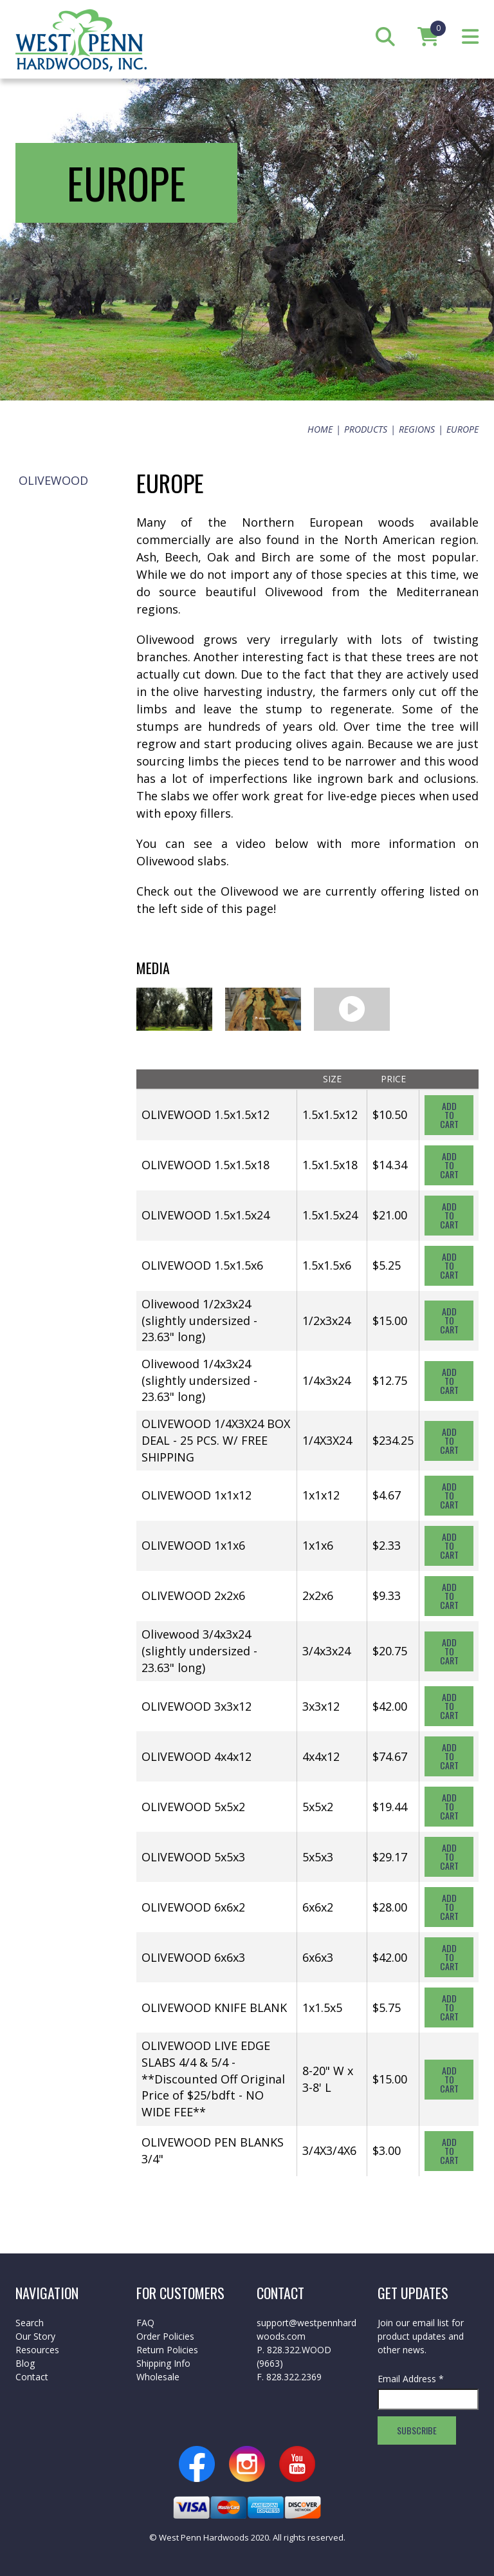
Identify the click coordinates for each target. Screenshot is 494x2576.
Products (365, 429)
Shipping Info (163, 2363)
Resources (37, 2350)
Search (29, 2323)
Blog (25, 2363)
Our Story (35, 2336)
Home (320, 429)
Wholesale (157, 2377)
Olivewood (53, 480)
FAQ (145, 2323)
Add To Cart (449, 1115)
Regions (417, 429)
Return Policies (167, 2350)
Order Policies (165, 2336)
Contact (31, 2377)
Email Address (411, 2379)
